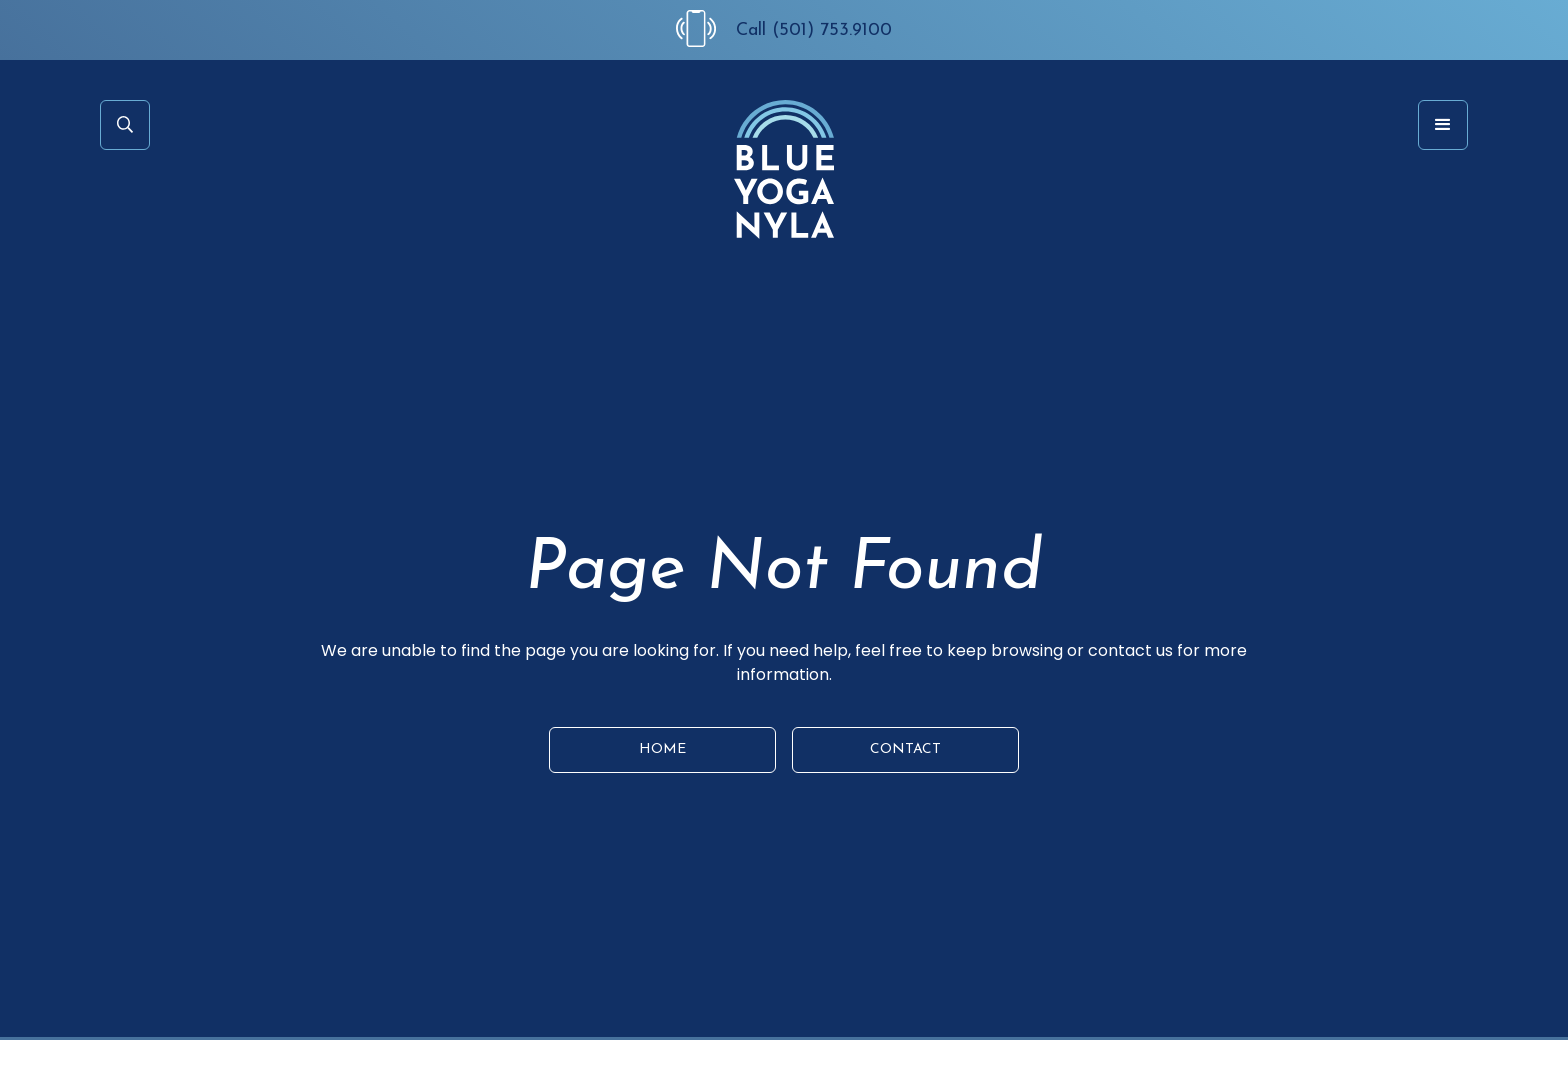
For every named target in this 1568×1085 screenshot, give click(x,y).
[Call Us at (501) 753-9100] (706, 28)
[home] (784, 169)
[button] (1443, 125)
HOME (662, 749)
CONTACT (905, 749)
